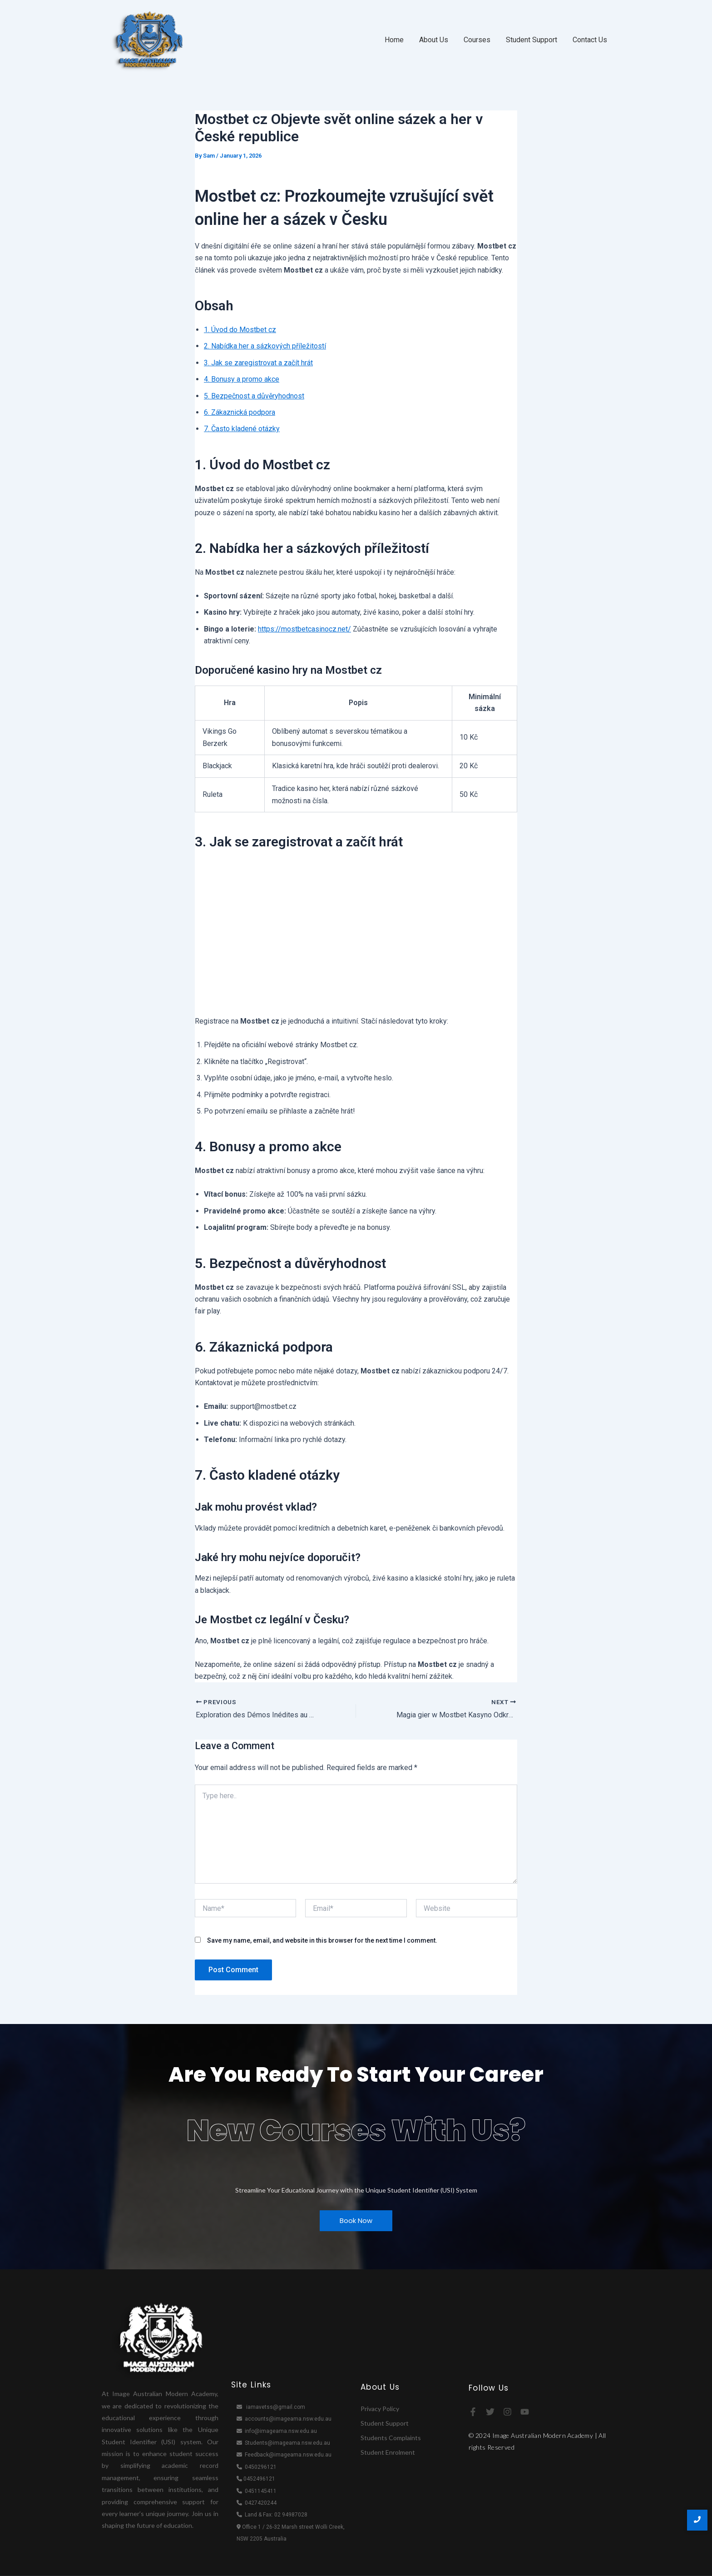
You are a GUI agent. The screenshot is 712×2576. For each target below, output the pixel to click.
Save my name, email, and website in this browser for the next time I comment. (322, 1940)
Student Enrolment (388, 2452)
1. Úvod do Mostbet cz (240, 329)
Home (394, 39)
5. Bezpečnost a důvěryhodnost (254, 396)
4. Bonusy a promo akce (241, 379)
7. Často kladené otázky (242, 428)
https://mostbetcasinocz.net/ (304, 629)
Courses (477, 39)
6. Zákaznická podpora (239, 412)
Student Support (531, 39)
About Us (433, 39)
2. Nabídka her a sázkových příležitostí (265, 346)
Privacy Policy (380, 2408)
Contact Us (590, 39)
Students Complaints (391, 2438)
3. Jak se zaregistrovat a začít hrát (258, 362)
